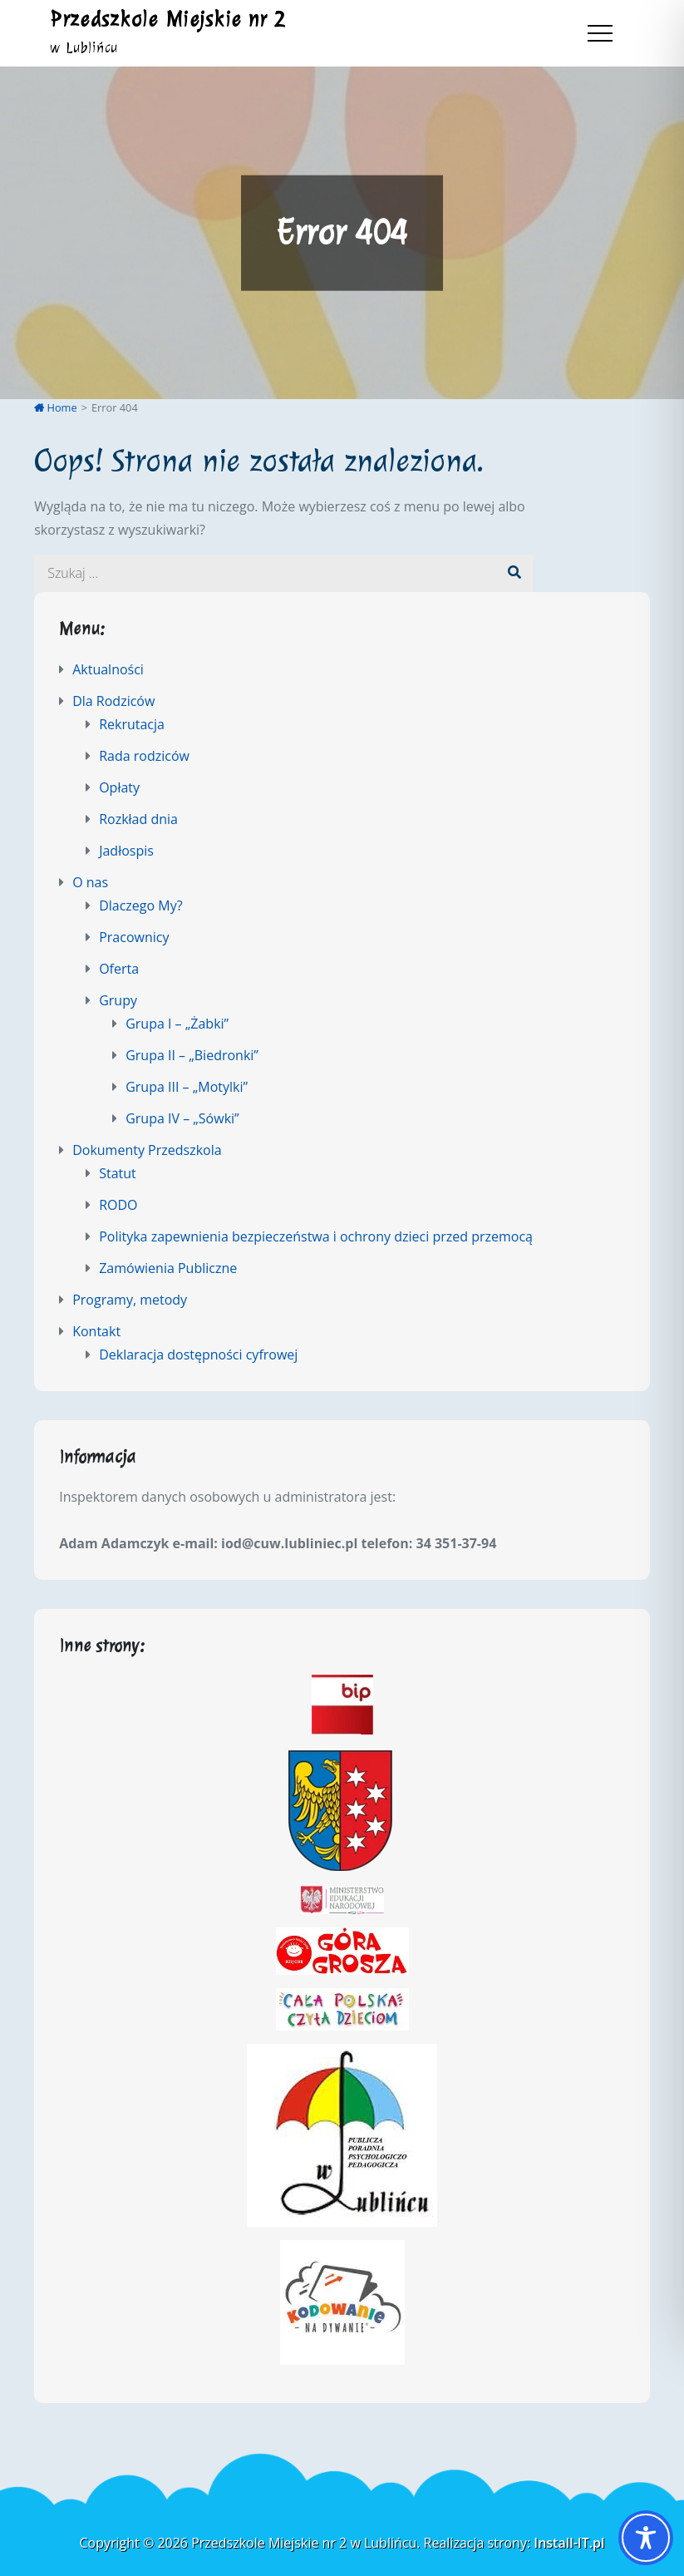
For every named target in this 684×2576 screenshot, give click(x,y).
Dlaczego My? (140, 905)
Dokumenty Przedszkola (146, 1150)
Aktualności (108, 669)
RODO (118, 1205)
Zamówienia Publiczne (168, 1268)
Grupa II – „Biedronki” (191, 1055)
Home (55, 407)
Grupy (118, 1000)
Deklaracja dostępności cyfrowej (198, 1354)
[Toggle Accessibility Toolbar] (646, 2538)
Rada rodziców (144, 756)
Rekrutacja (132, 724)
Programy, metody (129, 1299)
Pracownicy (134, 937)
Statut (117, 1173)
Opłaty (119, 787)
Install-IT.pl (569, 2543)
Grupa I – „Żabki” (177, 1023)
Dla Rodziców (113, 701)
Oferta (119, 969)
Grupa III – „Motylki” (186, 1087)
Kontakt (96, 1331)
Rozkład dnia (138, 819)
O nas (90, 882)
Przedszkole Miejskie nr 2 (168, 19)
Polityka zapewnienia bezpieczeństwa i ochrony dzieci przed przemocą (316, 1236)
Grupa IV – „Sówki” (182, 1118)
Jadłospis (126, 850)
